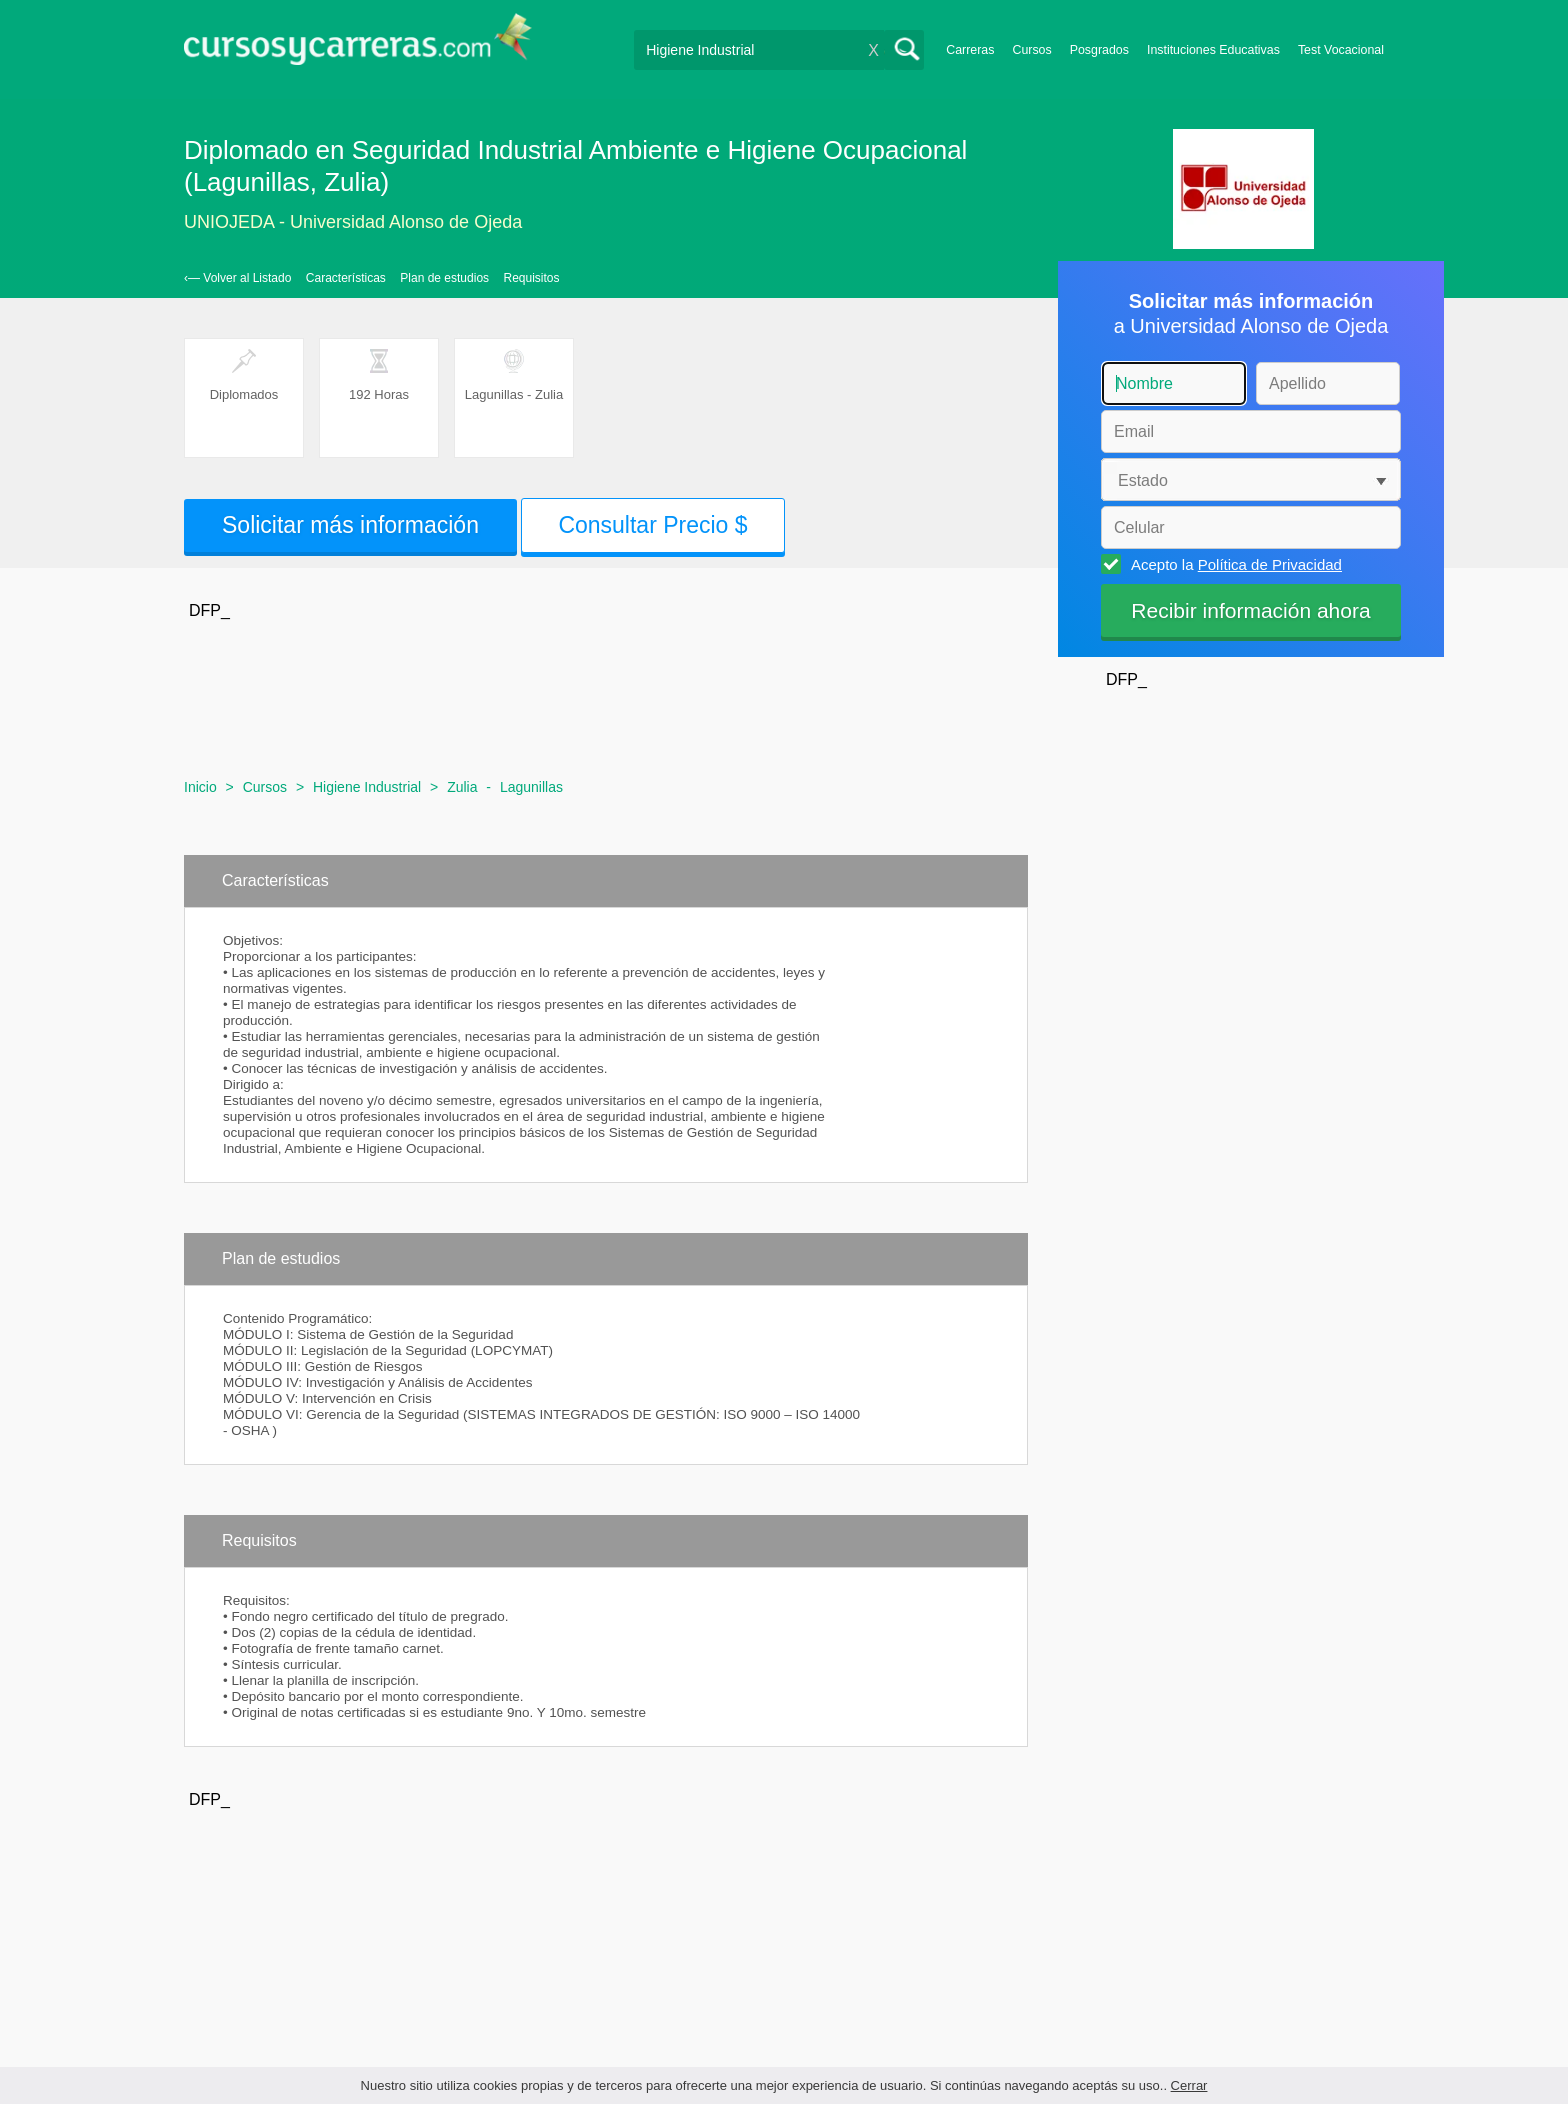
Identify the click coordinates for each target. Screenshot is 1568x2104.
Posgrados (1099, 50)
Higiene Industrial (367, 787)
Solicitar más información (350, 525)
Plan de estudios (444, 278)
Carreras (970, 50)
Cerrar (1189, 2085)
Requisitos (532, 278)
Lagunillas (531, 787)
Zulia (462, 787)
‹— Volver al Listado (237, 278)
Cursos (1031, 50)
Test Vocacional (1341, 50)
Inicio (200, 787)
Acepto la (1233, 564)
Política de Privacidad (1270, 564)
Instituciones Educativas (1213, 50)
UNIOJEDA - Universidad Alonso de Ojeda (353, 222)
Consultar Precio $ (652, 525)
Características (346, 278)
